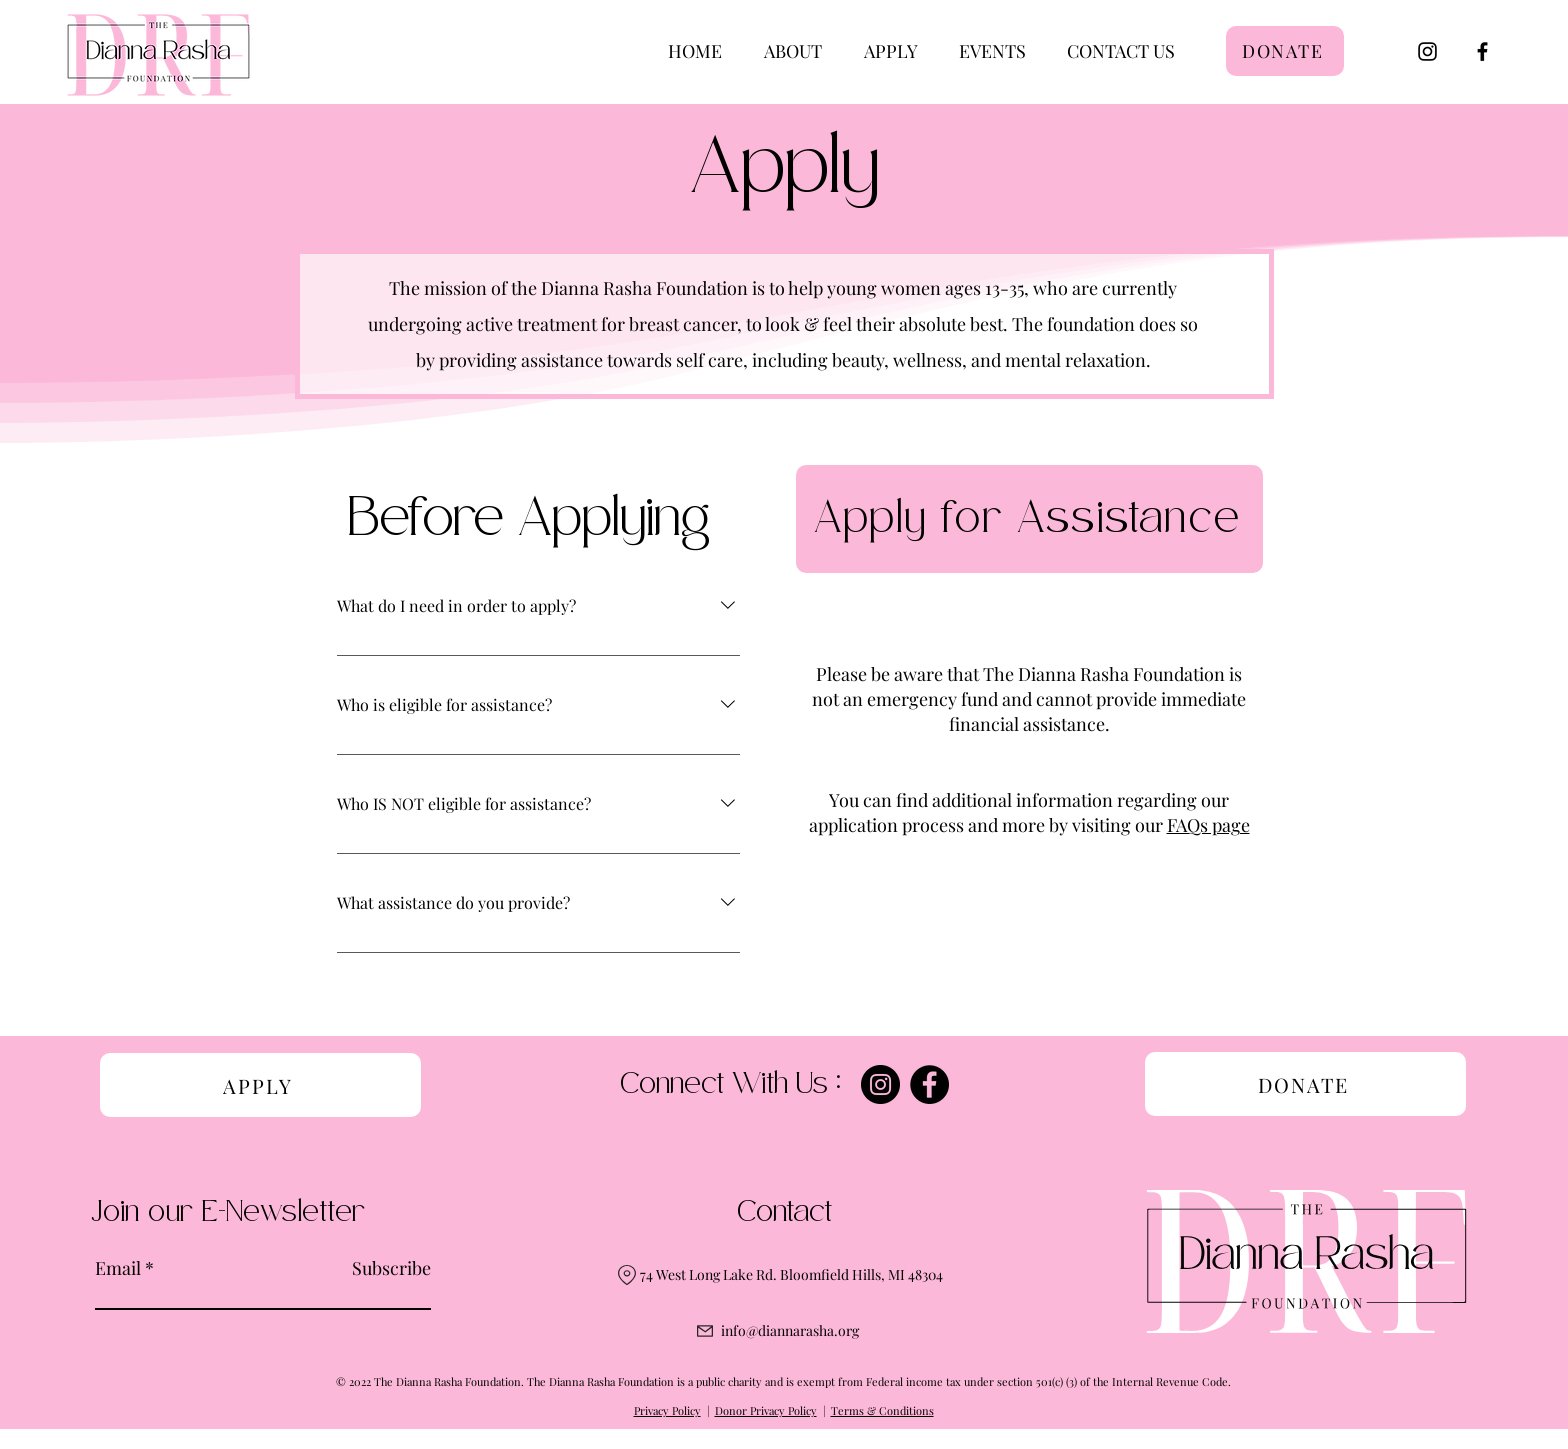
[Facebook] (1482, 51)
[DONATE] (1285, 51)
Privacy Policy (667, 1410)
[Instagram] (1427, 51)
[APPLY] (260, 1085)
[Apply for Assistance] (1029, 519)
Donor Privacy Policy (766, 1410)
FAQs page (1208, 825)
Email (118, 1268)
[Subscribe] (380, 1268)
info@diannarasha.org (790, 1330)
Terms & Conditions (882, 1410)
